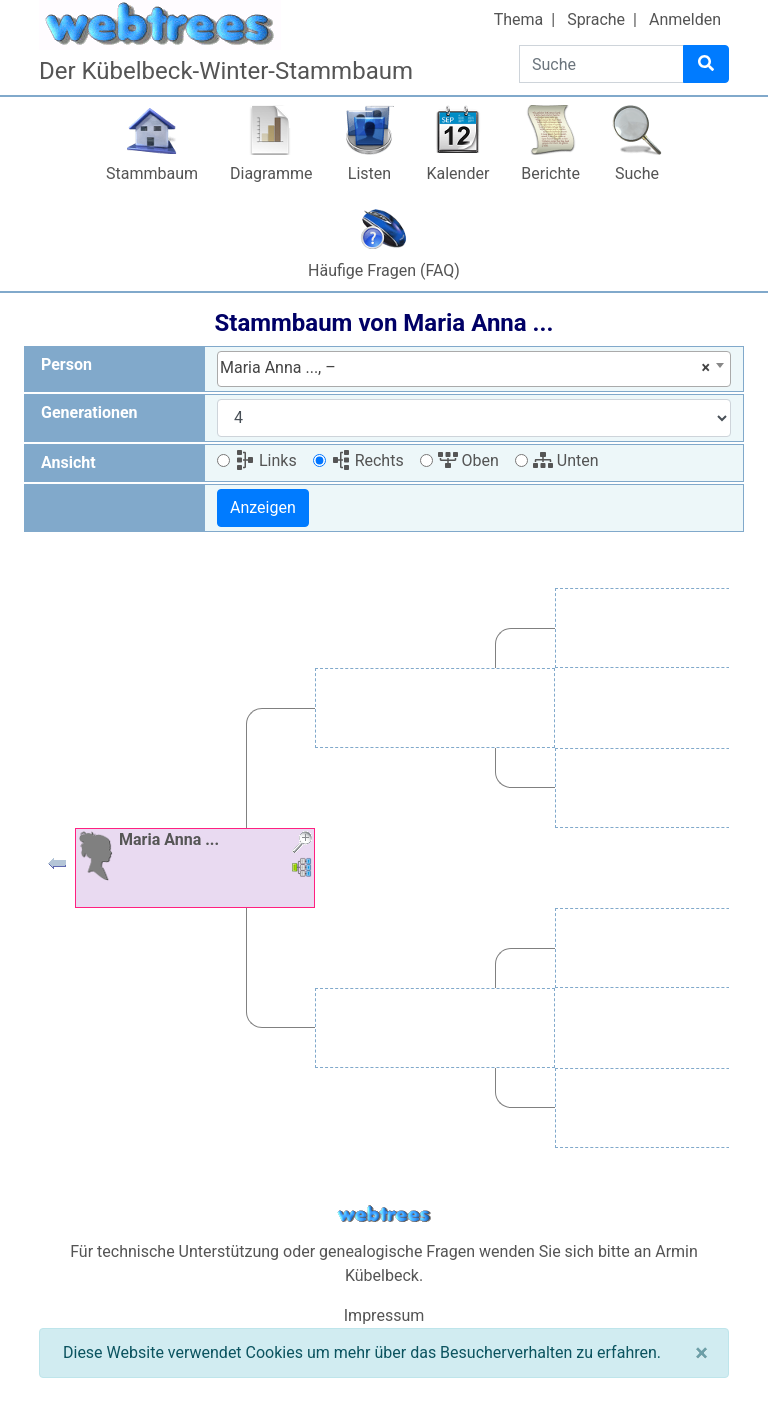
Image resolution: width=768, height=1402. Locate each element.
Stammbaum (152, 173)
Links (266, 460)
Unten (566, 460)
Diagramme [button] (271, 173)
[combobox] (474, 369)
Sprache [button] (596, 19)
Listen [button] (369, 173)
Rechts (367, 460)
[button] (57, 868)
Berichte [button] (550, 173)
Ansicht (68, 462)
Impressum (384, 1315)
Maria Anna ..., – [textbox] (465, 368)
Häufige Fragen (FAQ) (384, 270)
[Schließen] (701, 1353)
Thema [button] (519, 19)
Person (66, 364)
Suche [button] (637, 173)
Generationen (89, 412)
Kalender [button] (457, 173)
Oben (468, 460)
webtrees (384, 1214)
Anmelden (685, 19)
